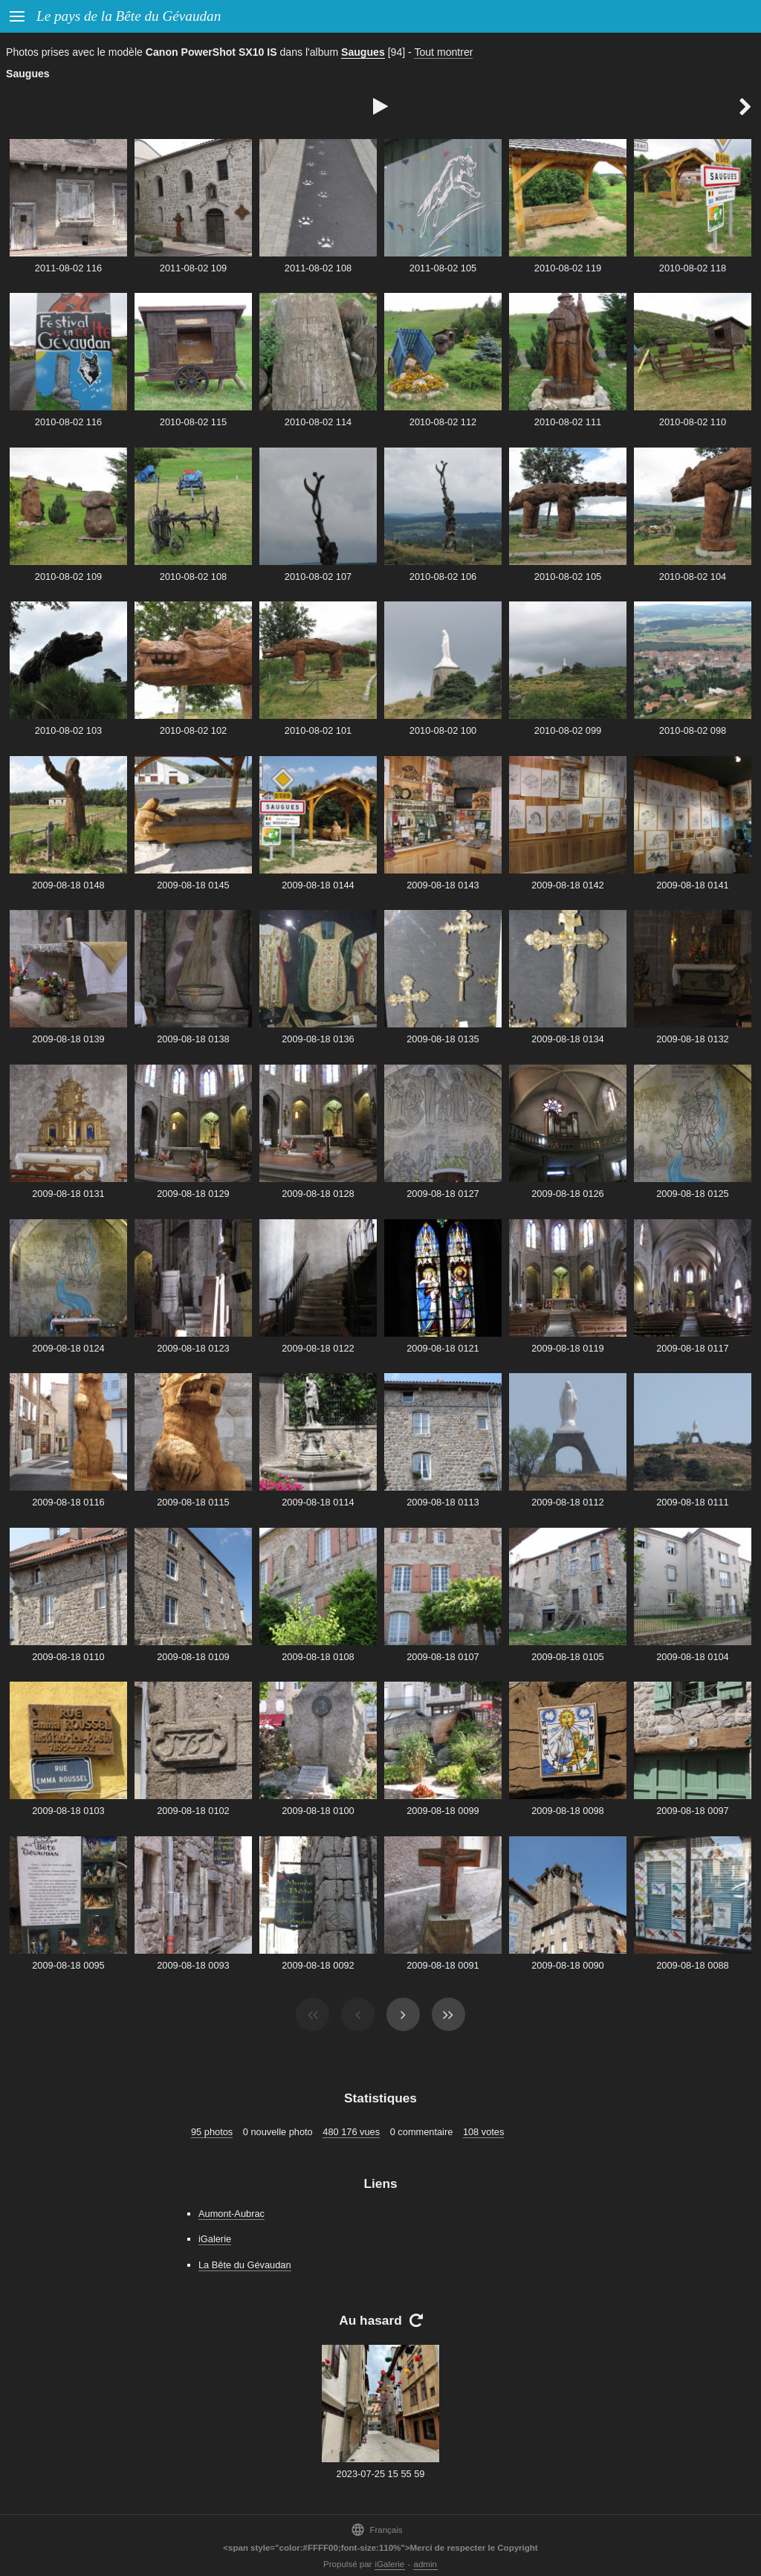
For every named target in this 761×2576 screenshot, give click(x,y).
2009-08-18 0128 (318, 1193)
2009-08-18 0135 (443, 1039)
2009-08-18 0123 (193, 1348)
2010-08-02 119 (567, 268)
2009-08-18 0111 (692, 1502)
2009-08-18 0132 (692, 1039)
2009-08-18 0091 (443, 1965)
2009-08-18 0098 (567, 1810)
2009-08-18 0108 (318, 1656)
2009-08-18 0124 (68, 1348)
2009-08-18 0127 (443, 1193)
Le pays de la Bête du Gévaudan (128, 16)
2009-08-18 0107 (443, 1656)
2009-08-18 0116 (68, 1502)
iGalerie (214, 2238)
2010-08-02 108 (193, 576)
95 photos (212, 2131)
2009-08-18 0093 (193, 1965)
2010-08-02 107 (318, 576)
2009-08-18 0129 (193, 1193)
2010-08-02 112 (442, 421)
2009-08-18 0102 (193, 1810)
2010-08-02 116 (68, 421)
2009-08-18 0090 (567, 1965)
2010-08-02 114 (318, 421)
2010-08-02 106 (442, 576)
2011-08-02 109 (193, 268)
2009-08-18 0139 (68, 1039)
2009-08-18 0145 (193, 885)
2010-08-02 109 (68, 576)
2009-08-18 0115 (193, 1502)
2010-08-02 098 (692, 730)
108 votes (484, 2131)
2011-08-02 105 (442, 268)
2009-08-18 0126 (567, 1193)
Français (376, 2529)
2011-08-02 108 (318, 268)
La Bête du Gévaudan (244, 2264)
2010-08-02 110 (692, 421)
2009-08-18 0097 (692, 1810)
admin (425, 2564)
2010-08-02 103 (68, 730)
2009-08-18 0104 (692, 1656)
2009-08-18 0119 (567, 1348)
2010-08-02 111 (567, 421)
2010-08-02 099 (567, 730)
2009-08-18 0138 (193, 1039)
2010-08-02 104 (692, 576)
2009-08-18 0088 (692, 1965)
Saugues (363, 52)
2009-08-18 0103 (68, 1810)
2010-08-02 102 (193, 730)
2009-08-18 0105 (567, 1656)
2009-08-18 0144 (318, 885)
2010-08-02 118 (692, 268)
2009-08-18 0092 (318, 1965)
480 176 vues (351, 2131)
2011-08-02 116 (68, 268)
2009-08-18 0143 (443, 885)
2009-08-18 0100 (318, 1810)
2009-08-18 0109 (193, 1656)
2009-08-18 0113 (443, 1502)
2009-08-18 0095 (68, 1965)
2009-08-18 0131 (68, 1193)
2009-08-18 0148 (68, 885)
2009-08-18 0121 (443, 1348)
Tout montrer (443, 52)
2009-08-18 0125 (692, 1193)
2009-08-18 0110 (68, 1656)
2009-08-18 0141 (692, 885)
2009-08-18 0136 (318, 1039)
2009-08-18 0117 (692, 1348)
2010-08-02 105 (567, 576)
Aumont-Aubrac (231, 2213)
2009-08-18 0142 (567, 885)
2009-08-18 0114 (318, 1502)
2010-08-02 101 (318, 730)
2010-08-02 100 (442, 730)
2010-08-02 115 (193, 421)
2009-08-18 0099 (443, 1810)
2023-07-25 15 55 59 (381, 2473)
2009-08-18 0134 (567, 1039)
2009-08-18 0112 (567, 1502)
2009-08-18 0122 (318, 1348)
